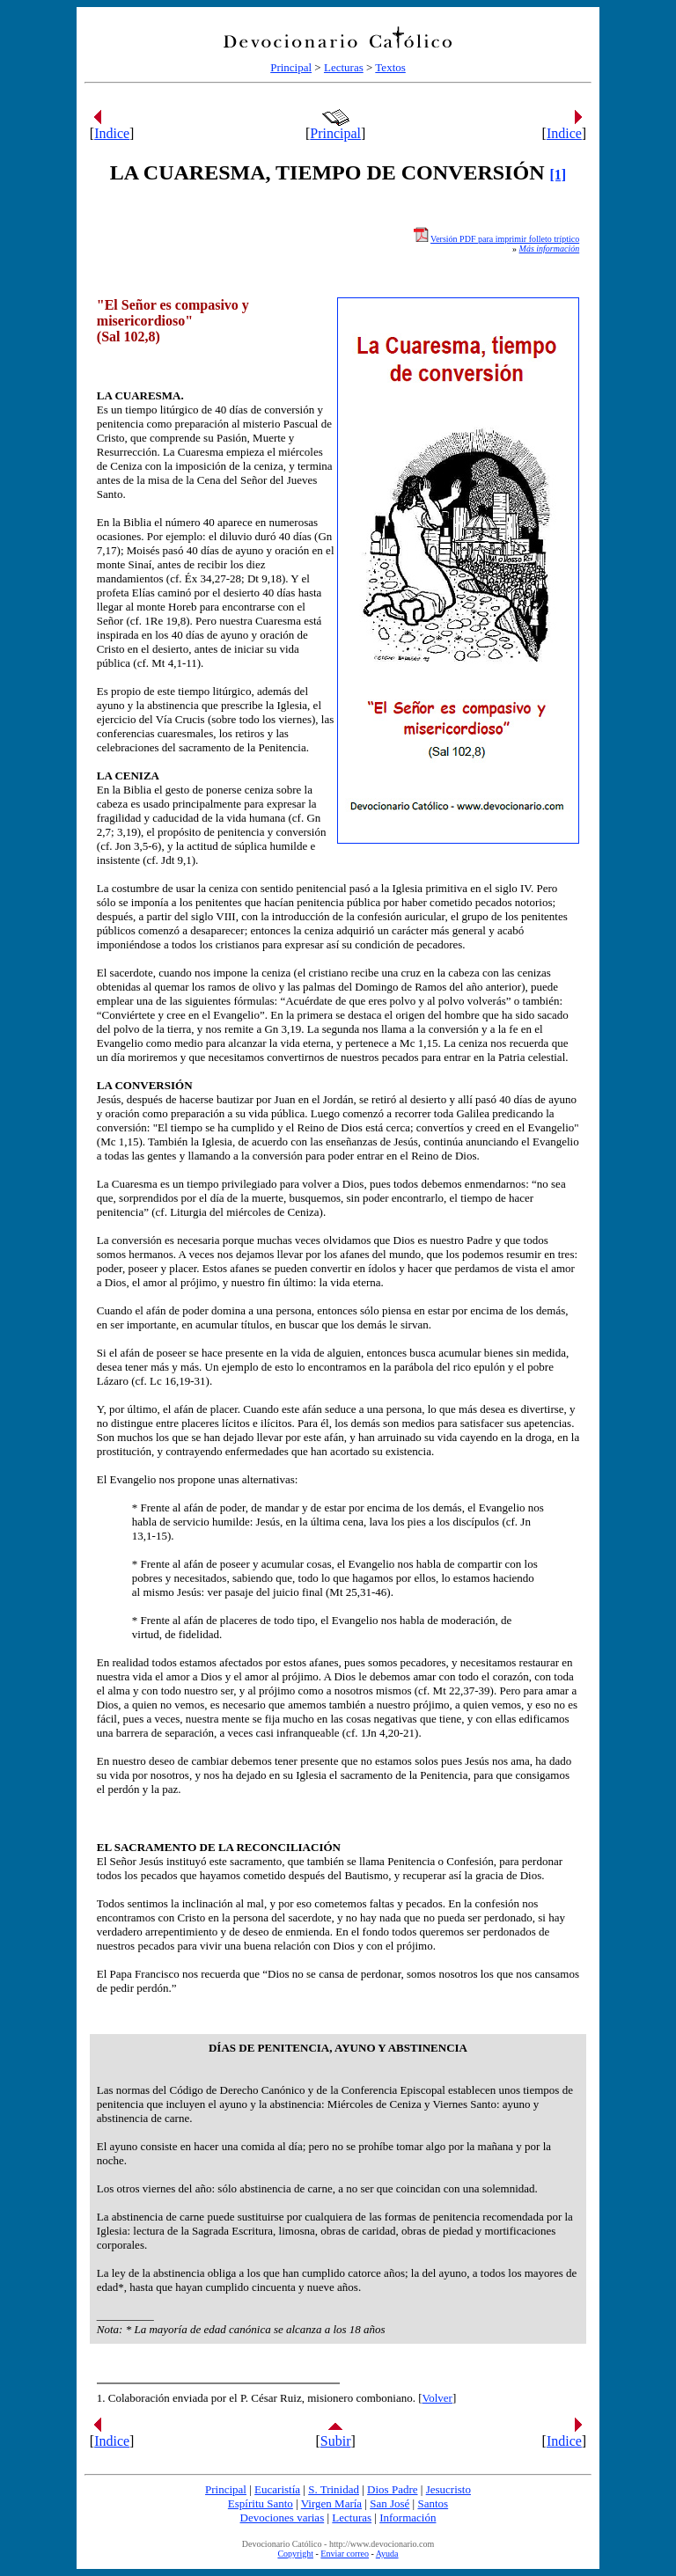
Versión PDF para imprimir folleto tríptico (504, 239)
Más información (549, 248)
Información (407, 2517)
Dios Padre (392, 2489)
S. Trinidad (333, 2489)
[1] (557, 174)
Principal (291, 67)
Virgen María (331, 2503)
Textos (390, 67)
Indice (111, 133)
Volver (437, 2397)
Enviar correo (344, 2553)
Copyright (295, 2553)
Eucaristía (277, 2489)
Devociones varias (282, 2517)
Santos (432, 2503)
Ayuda (387, 2553)
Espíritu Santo (260, 2503)
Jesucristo (448, 2489)
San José (389, 2503)
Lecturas (344, 67)
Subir (335, 2440)
